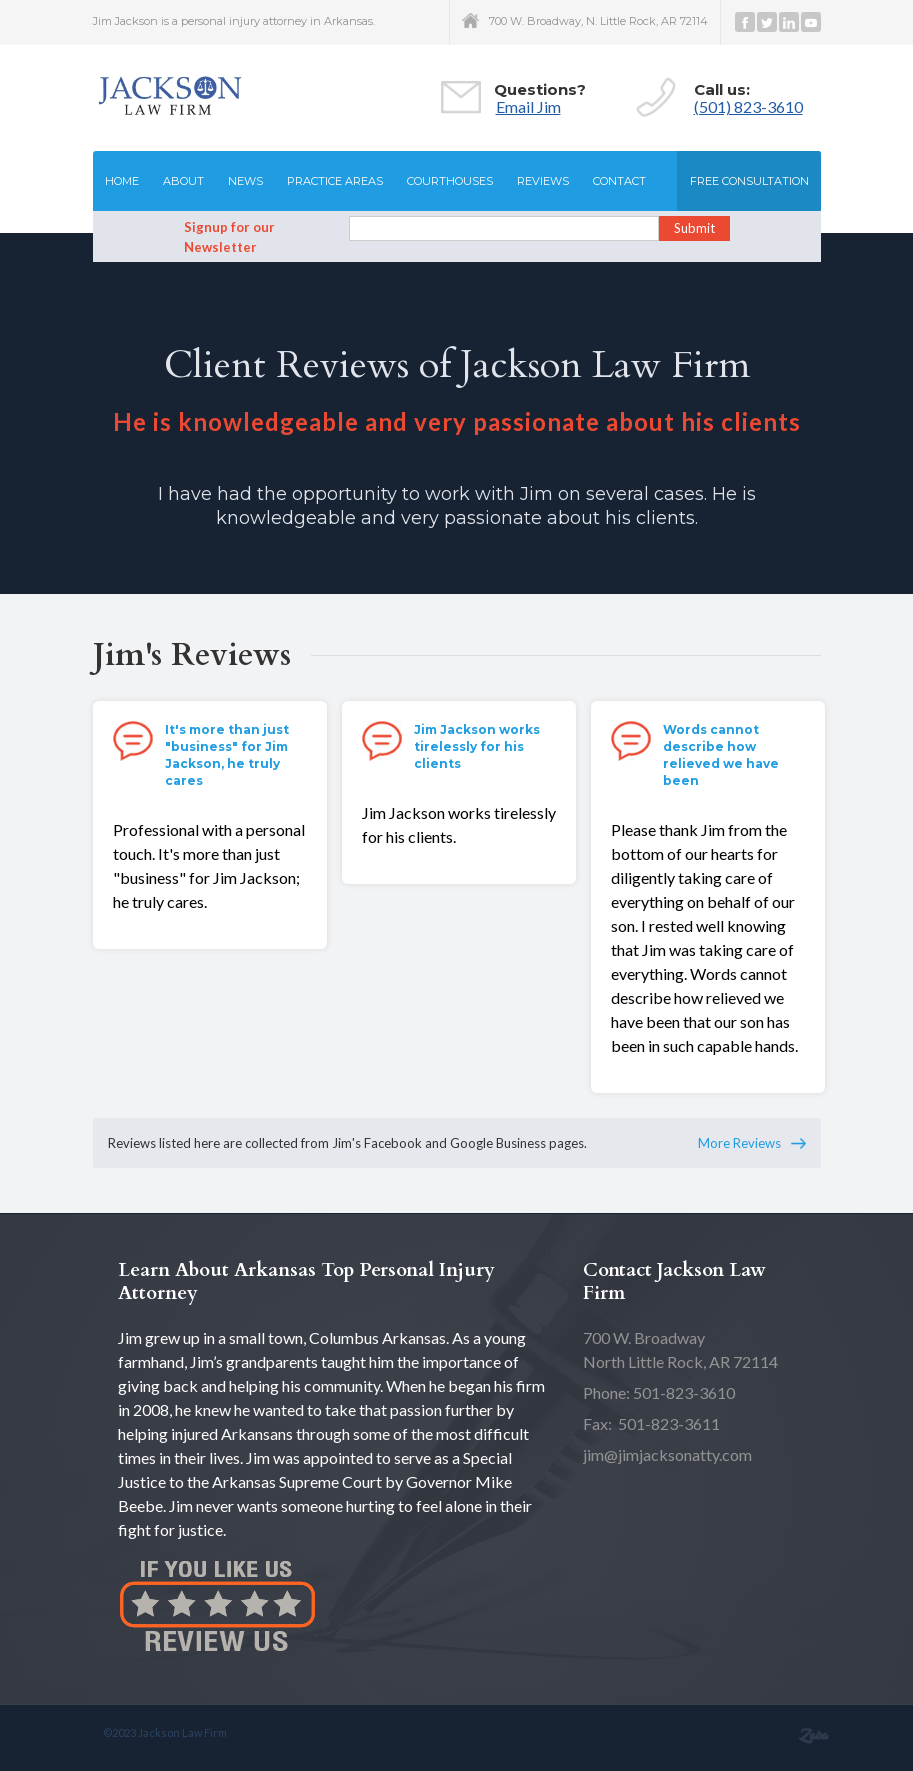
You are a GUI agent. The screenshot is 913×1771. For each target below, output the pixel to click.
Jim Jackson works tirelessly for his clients (477, 746)
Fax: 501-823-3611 (651, 1423)
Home (122, 181)
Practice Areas (335, 181)
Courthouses (450, 181)
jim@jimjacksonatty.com (667, 1454)
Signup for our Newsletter (229, 237)
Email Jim (528, 106)
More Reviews (739, 1143)
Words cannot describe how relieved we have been (721, 755)
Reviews (543, 181)
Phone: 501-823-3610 (659, 1392)
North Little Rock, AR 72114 (680, 1349)
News (245, 181)
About (183, 181)
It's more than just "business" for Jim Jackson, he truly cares (227, 755)
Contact (619, 181)
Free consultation (749, 181)
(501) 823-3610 (748, 106)
